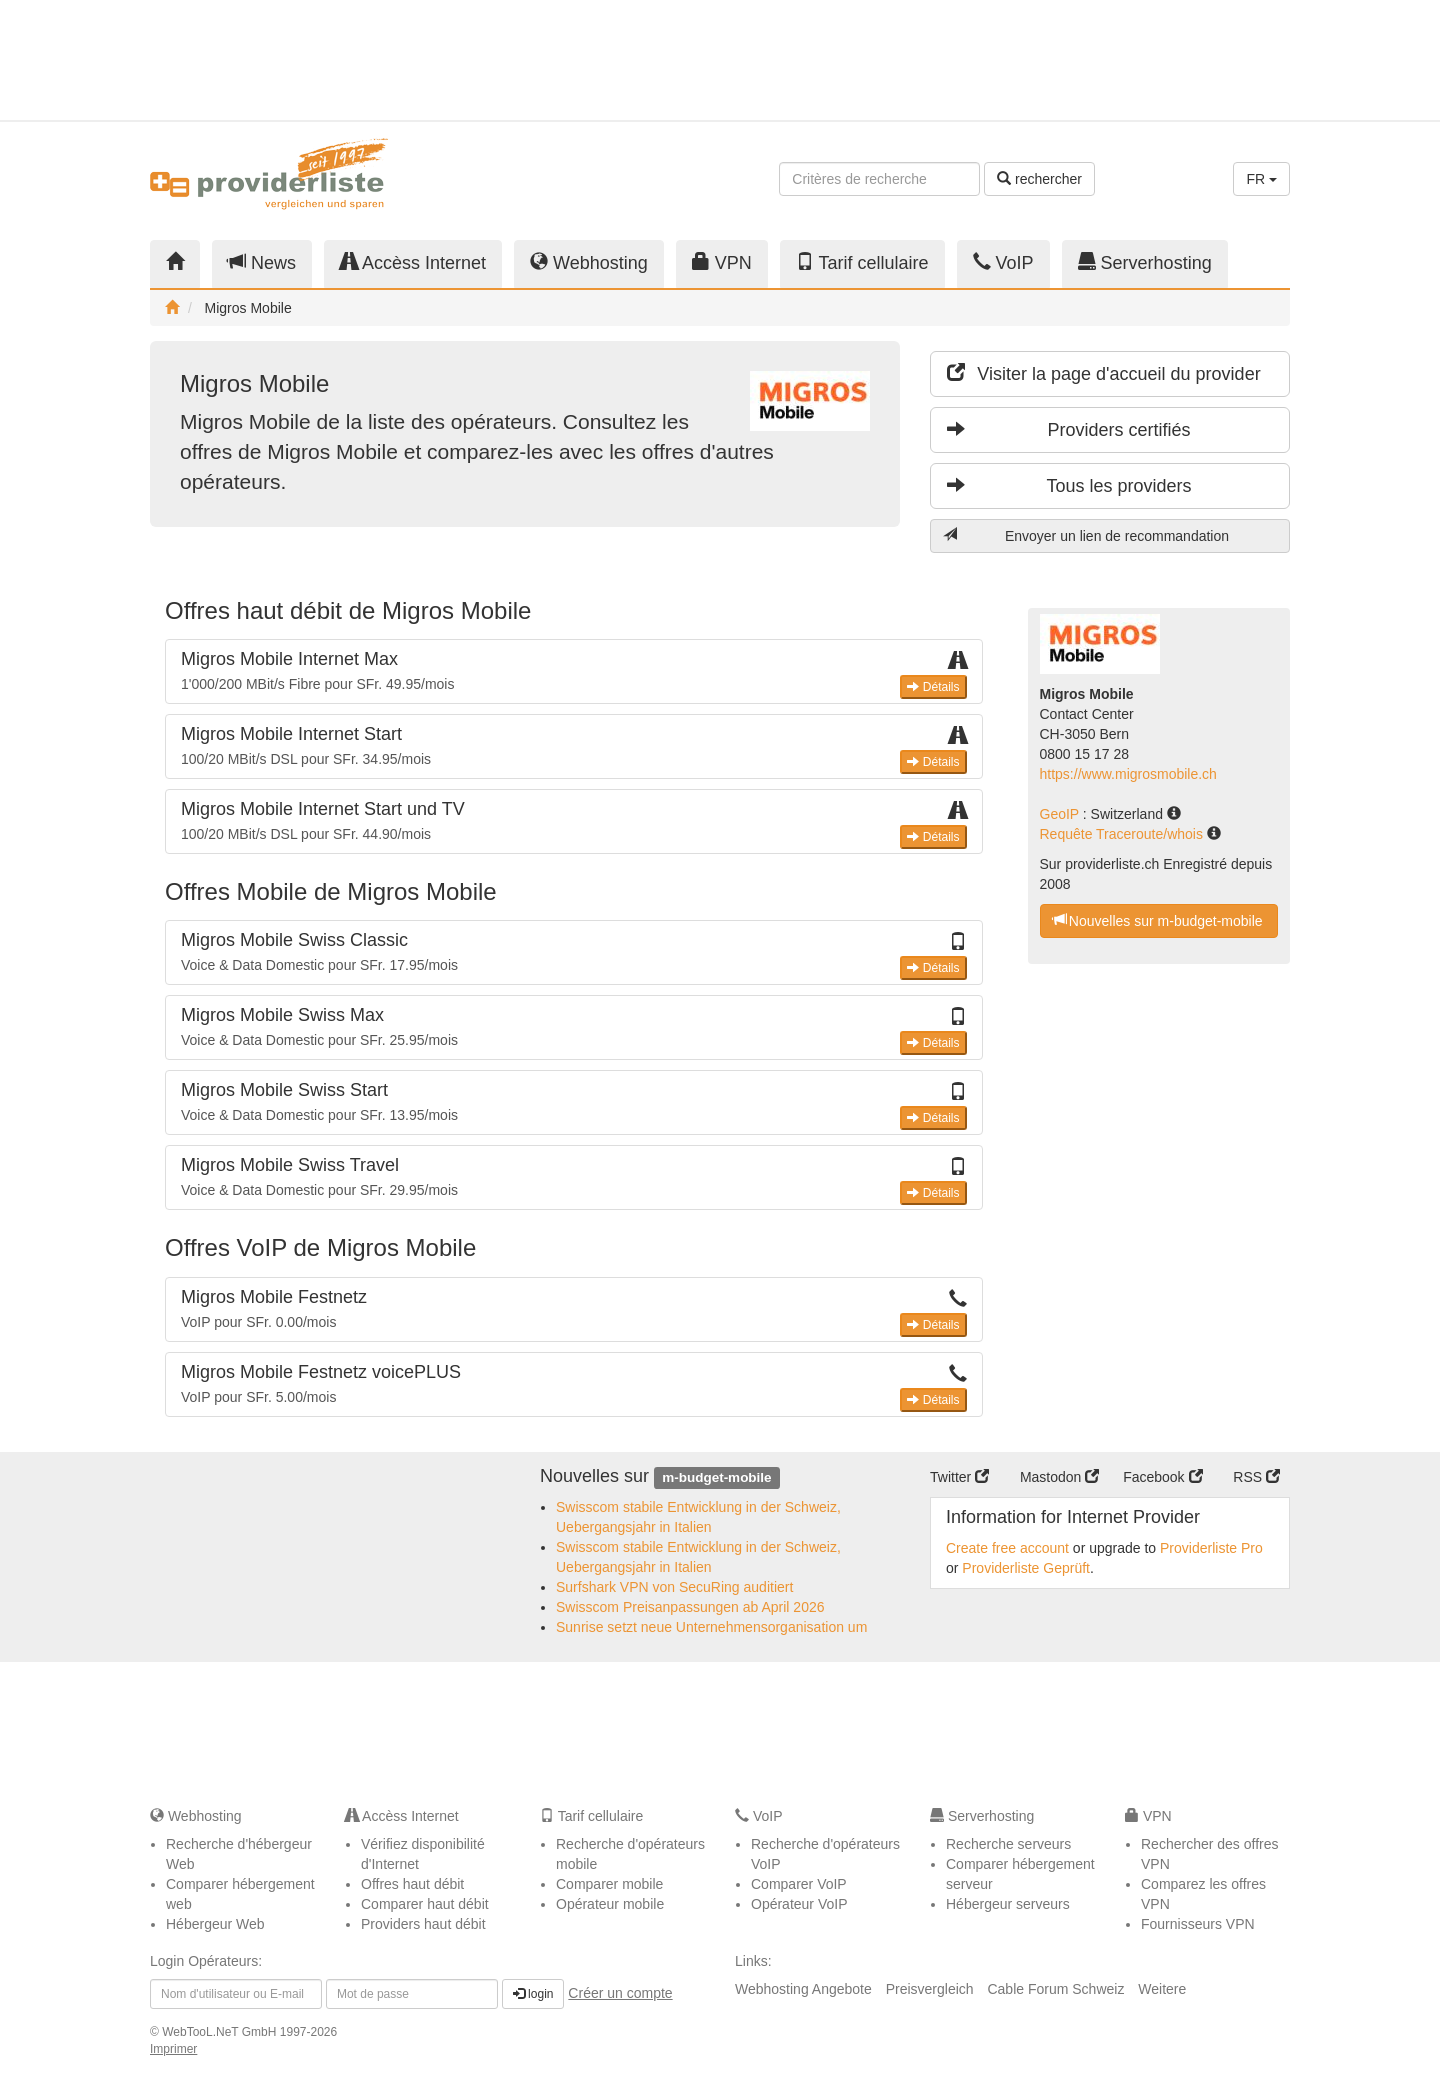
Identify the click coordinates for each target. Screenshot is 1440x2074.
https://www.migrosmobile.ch (1128, 774)
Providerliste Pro (1211, 1548)
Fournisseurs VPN (1198, 1924)
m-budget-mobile (717, 1477)
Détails (933, 687)
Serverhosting (1145, 262)
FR (1261, 179)
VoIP (1003, 262)
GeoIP (1061, 814)
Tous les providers (1069, 485)
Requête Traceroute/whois (1123, 834)
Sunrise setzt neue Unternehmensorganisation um (711, 1627)
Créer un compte (620, 1993)
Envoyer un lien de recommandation (1086, 535)
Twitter (959, 1477)
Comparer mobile (609, 1884)
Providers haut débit (423, 1924)
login (533, 1994)
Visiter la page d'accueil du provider (1104, 373)
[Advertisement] (1110, 60)
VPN (722, 262)
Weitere (1162, 1989)
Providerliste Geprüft (1026, 1568)
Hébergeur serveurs (1008, 1904)
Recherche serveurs (1008, 1844)
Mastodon (1059, 1477)
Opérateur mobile (610, 1904)
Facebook (1162, 1477)
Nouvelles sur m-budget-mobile (1158, 920)
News (262, 262)
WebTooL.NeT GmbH (221, 2032)
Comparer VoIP (799, 1884)
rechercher (1039, 179)
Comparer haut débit (425, 1904)
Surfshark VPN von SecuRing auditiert (674, 1587)
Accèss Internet (413, 262)
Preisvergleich (930, 1989)
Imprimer (173, 2049)
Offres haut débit (412, 1884)
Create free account (1007, 1548)
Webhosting (589, 262)
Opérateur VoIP (799, 1904)
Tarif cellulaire (862, 262)
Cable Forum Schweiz (1055, 1989)
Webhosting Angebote (803, 1989)
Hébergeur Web (215, 1924)
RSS (1256, 1477)
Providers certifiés (1069, 429)
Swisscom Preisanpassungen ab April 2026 (690, 1607)
